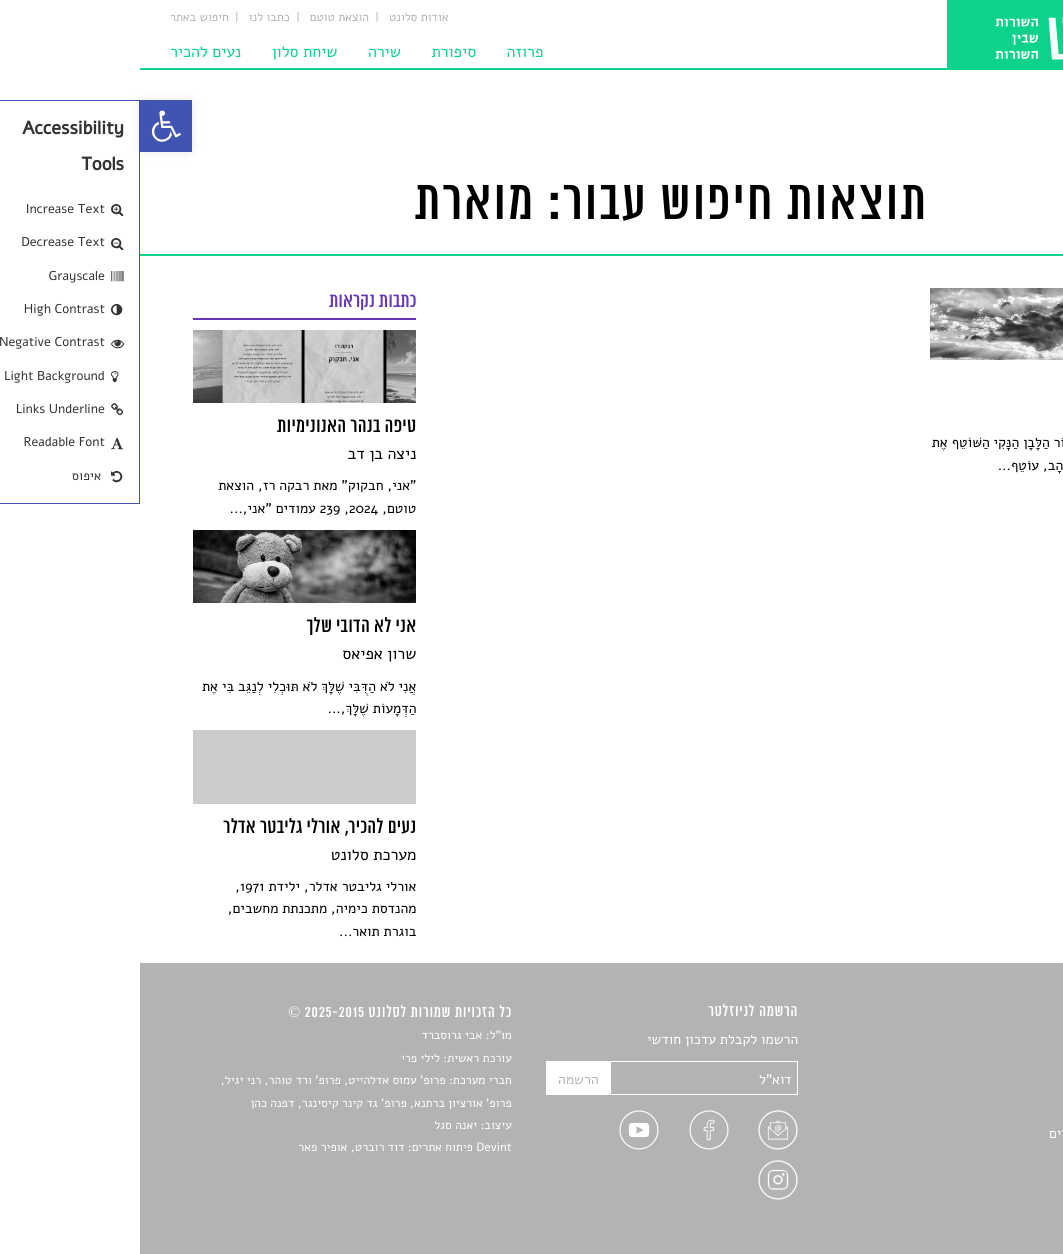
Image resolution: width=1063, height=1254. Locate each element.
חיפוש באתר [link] (59, 18)
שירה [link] (244, 52)
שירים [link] (993, 1063)
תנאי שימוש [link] (976, 1204)
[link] (26, 126)
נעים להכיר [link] (65, 52)
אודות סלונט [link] (279, 18)
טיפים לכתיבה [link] (970, 1157)
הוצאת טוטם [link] (199, 18)
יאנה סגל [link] (315, 1126)
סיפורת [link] (313, 52)
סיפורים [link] (987, 1040)
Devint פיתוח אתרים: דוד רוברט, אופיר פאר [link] (264, 1148)
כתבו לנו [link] (129, 18)
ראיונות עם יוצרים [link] (959, 1133)
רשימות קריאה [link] (969, 1110)
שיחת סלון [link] (165, 52)
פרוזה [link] (385, 52)
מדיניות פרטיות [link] (966, 1180)
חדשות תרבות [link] (971, 1087)
